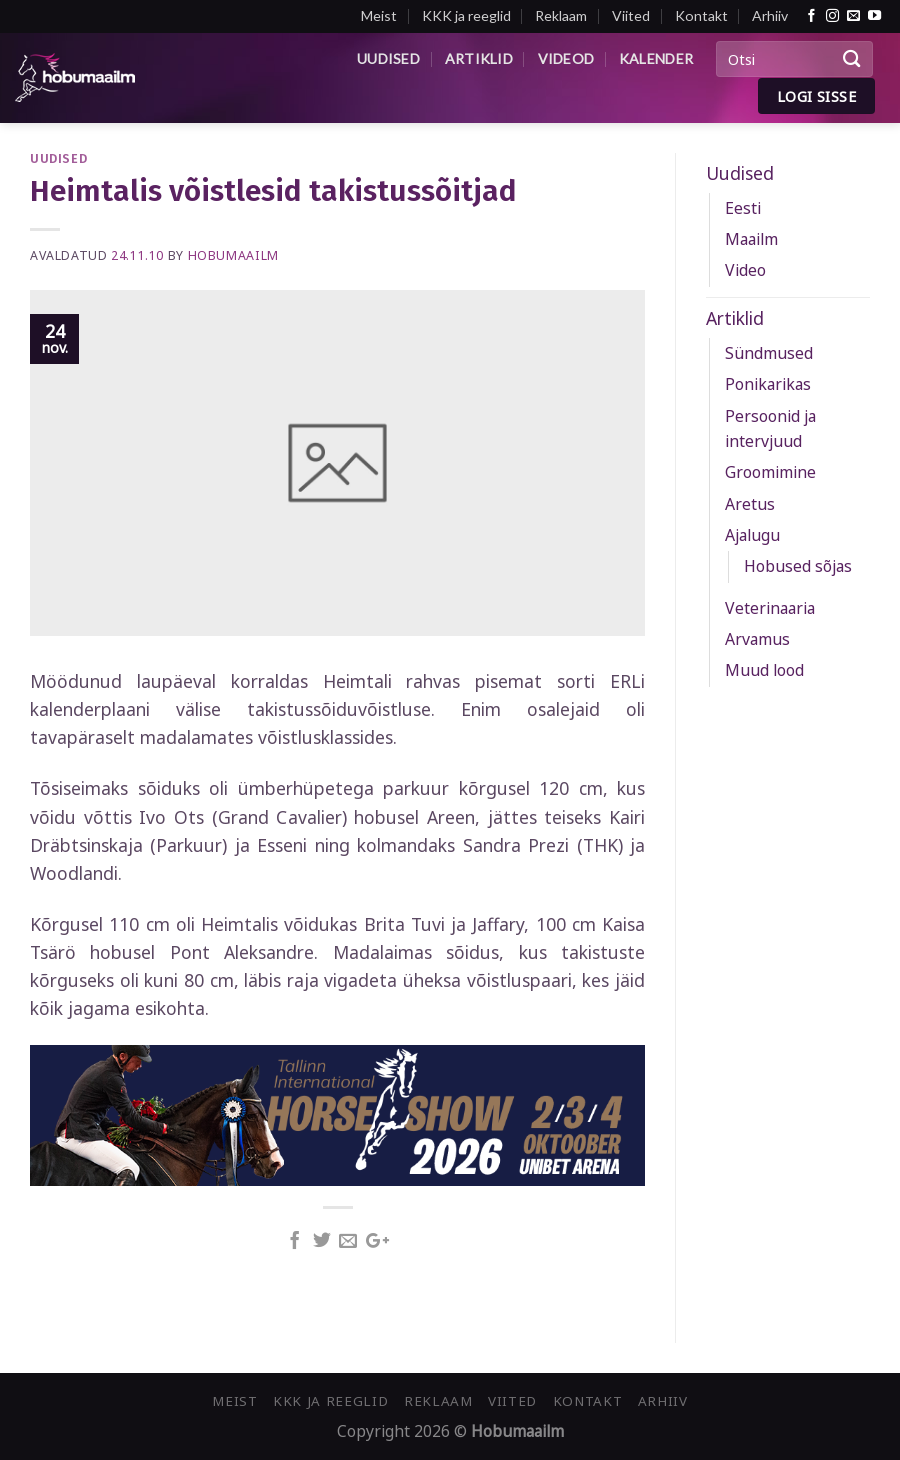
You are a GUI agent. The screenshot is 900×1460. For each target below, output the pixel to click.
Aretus (750, 504)
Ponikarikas (768, 384)
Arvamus (757, 639)
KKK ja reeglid (466, 15)
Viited (631, 15)
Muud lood (764, 670)
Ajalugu (752, 535)
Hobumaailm (233, 255)
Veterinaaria (770, 608)
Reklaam (561, 15)
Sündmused (769, 353)
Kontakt (701, 15)
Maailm (751, 239)
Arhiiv (770, 15)
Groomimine (770, 472)
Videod (566, 58)
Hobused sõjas (798, 566)
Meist (379, 15)
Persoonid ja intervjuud (770, 428)
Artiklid (479, 58)
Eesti (743, 208)
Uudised (388, 58)
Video (745, 270)
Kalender (656, 58)
